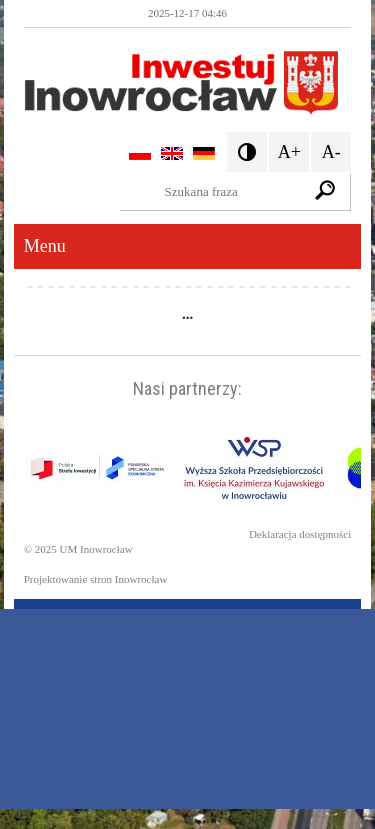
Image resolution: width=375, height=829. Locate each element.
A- (331, 152)
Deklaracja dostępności (300, 534)
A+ (289, 152)
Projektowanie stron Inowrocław (96, 579)
